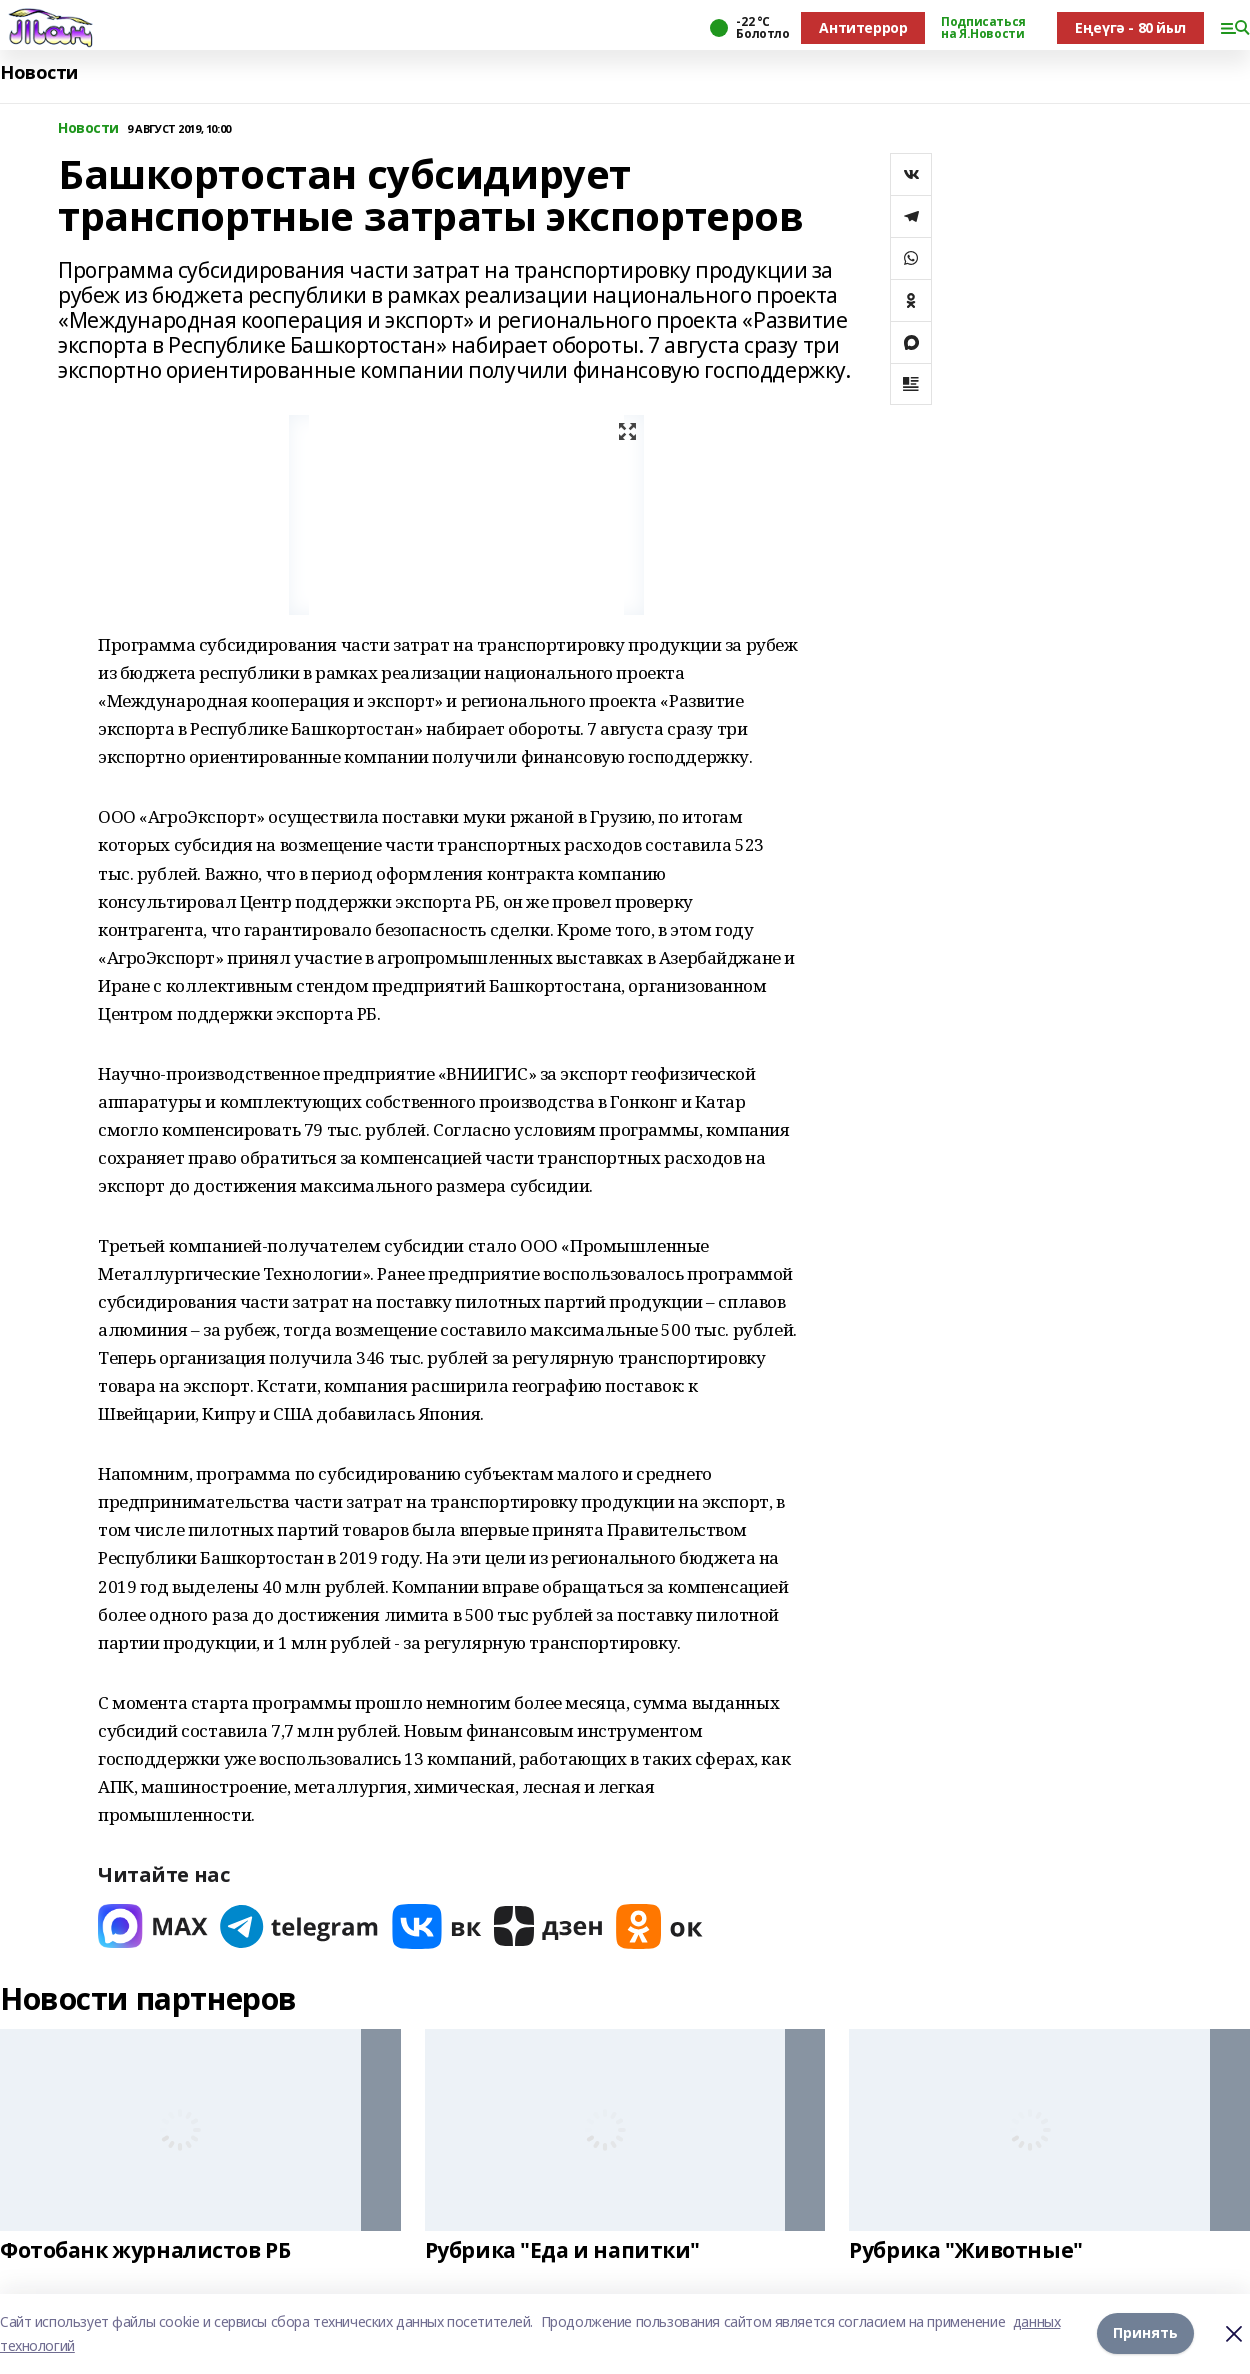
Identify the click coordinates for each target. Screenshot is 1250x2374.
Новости (39, 72)
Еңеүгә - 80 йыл (1130, 27)
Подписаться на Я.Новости (983, 28)
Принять (1145, 2333)
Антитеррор (863, 27)
